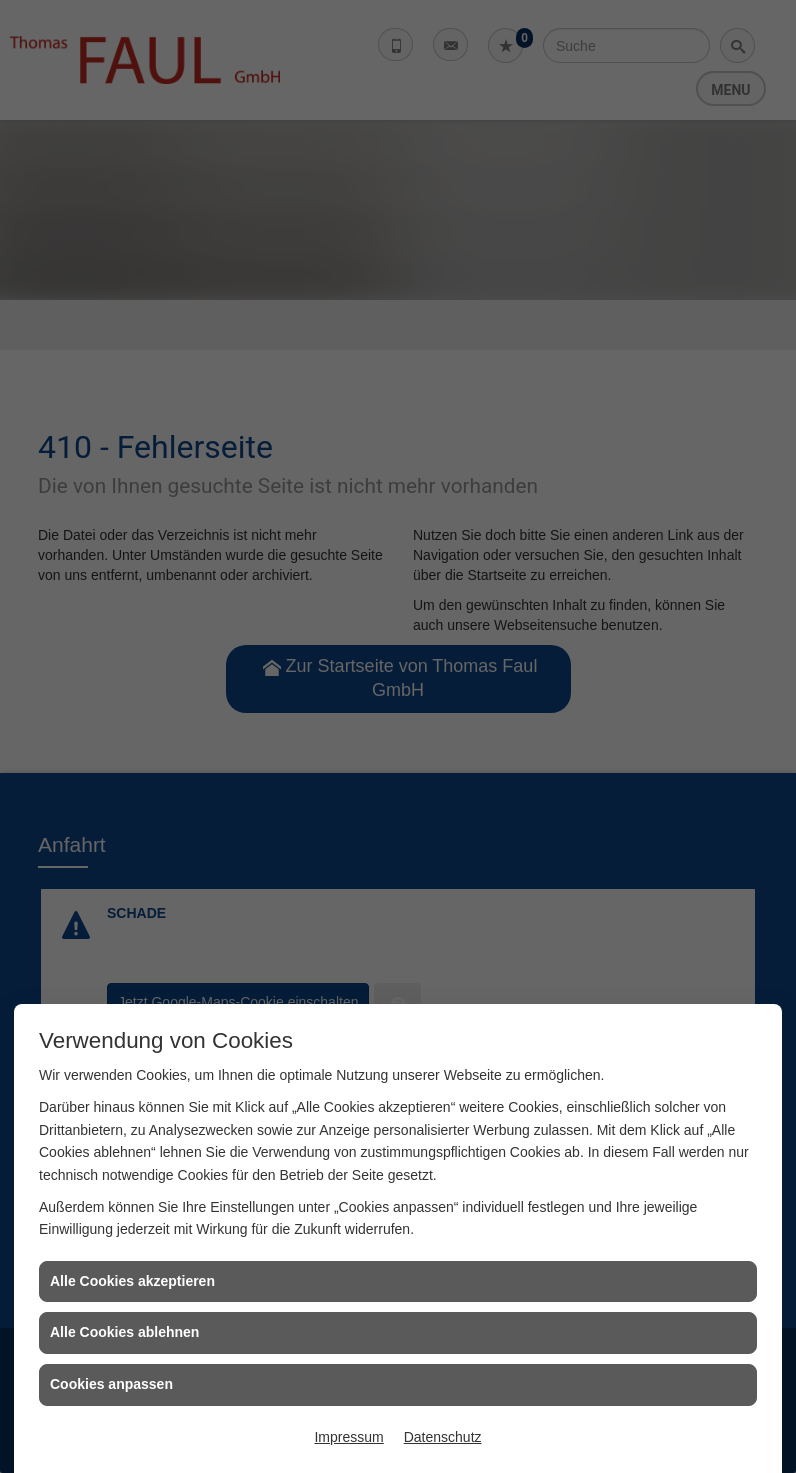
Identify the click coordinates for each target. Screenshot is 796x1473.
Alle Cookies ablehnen (124, 1332)
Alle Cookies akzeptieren (132, 1281)
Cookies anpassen (111, 1384)
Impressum (348, 1437)
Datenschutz (443, 1437)
